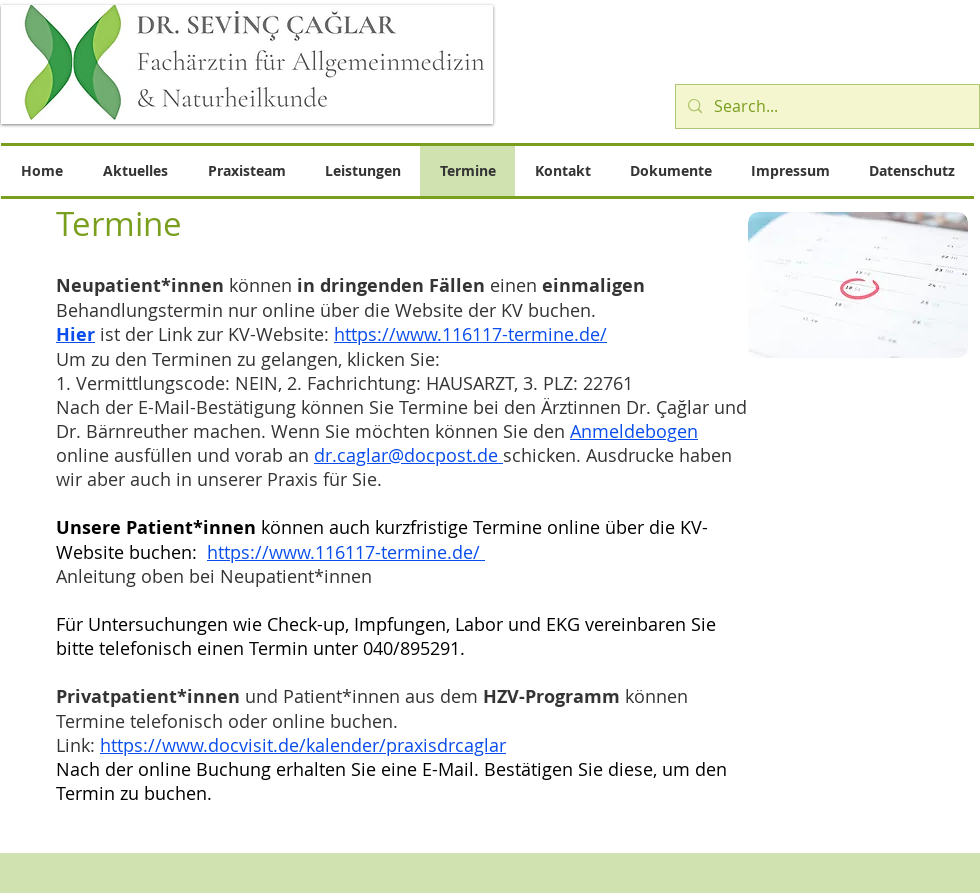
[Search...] (825, 106)
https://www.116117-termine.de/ (470, 334)
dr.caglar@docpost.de (408, 455)
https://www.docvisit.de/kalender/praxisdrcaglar (303, 745)
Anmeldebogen (634, 431)
